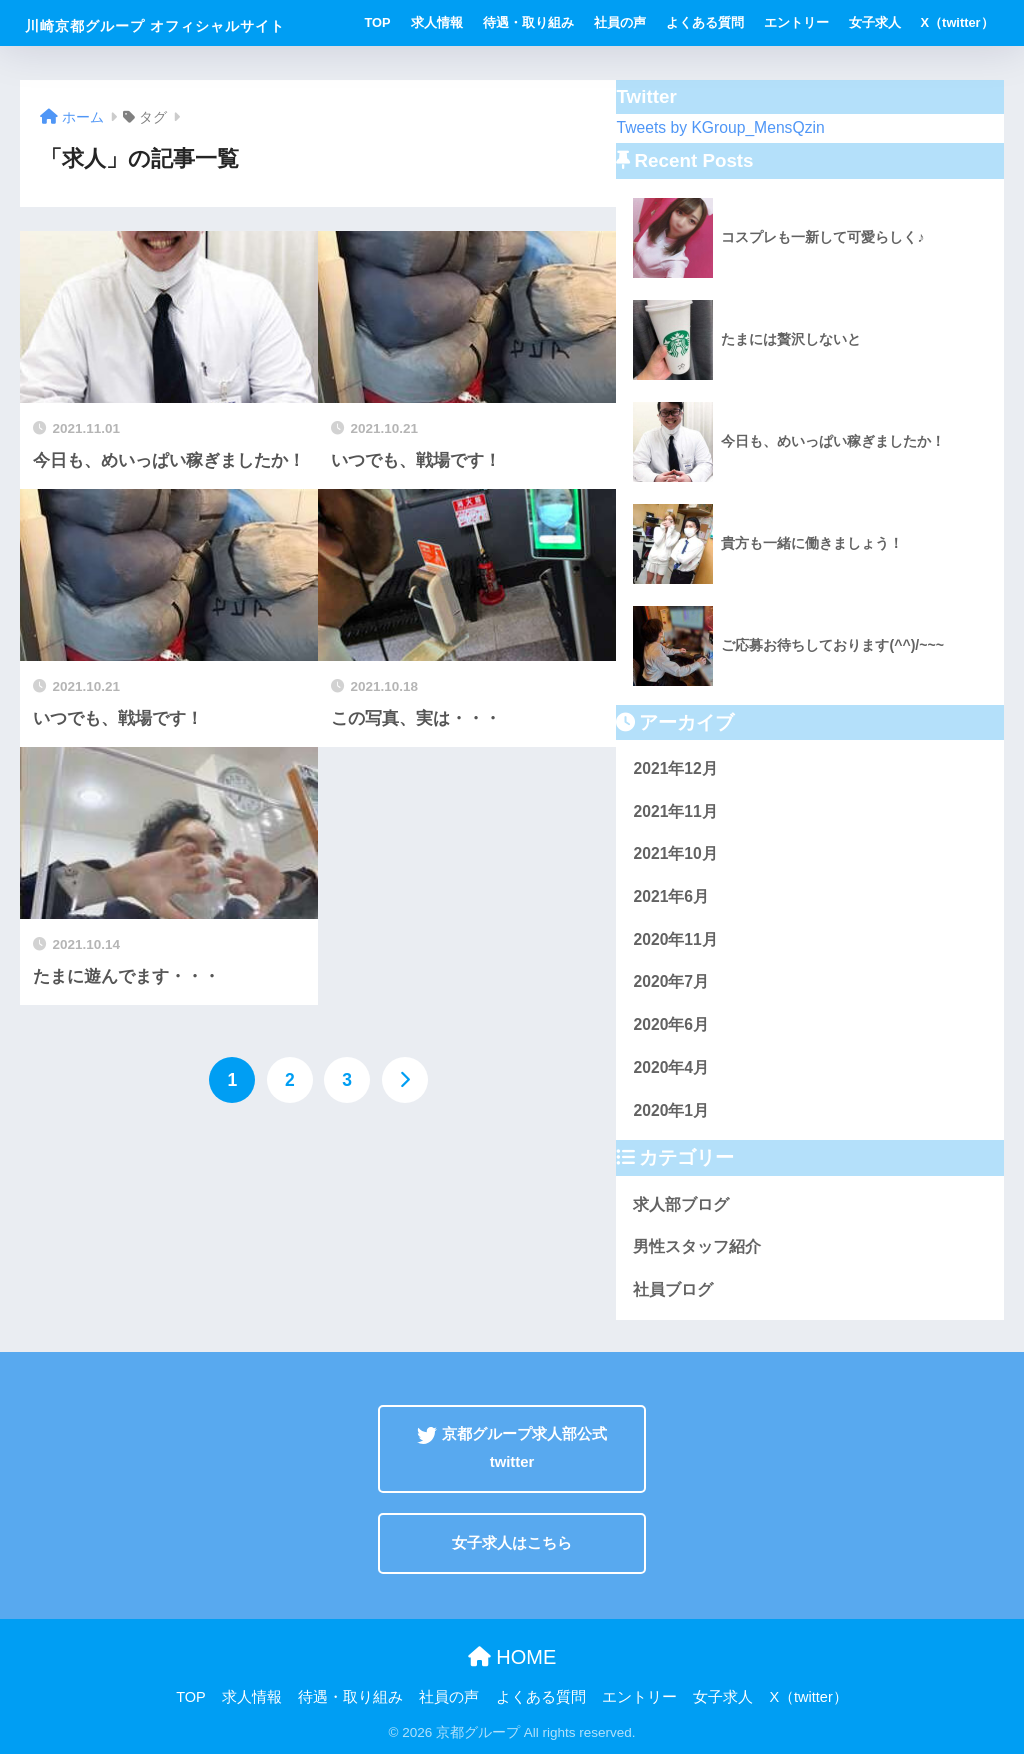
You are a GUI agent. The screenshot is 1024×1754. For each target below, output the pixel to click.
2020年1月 (671, 1110)
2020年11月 (675, 939)
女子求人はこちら (512, 1543)
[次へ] (405, 1080)
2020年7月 (671, 981)
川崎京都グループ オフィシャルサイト (155, 26)
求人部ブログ (681, 1204)
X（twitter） (957, 22)
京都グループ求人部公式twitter (511, 1447)
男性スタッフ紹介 (697, 1246)
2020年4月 (671, 1067)
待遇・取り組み (528, 22)
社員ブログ (673, 1289)
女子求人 (875, 22)
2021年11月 (675, 811)
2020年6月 (671, 1024)
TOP (378, 22)
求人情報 (437, 22)
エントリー (796, 22)
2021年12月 (675, 768)
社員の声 (620, 22)
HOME (512, 1657)
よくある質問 (705, 22)
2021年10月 (675, 853)
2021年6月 (671, 896)
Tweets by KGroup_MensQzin (720, 127)
